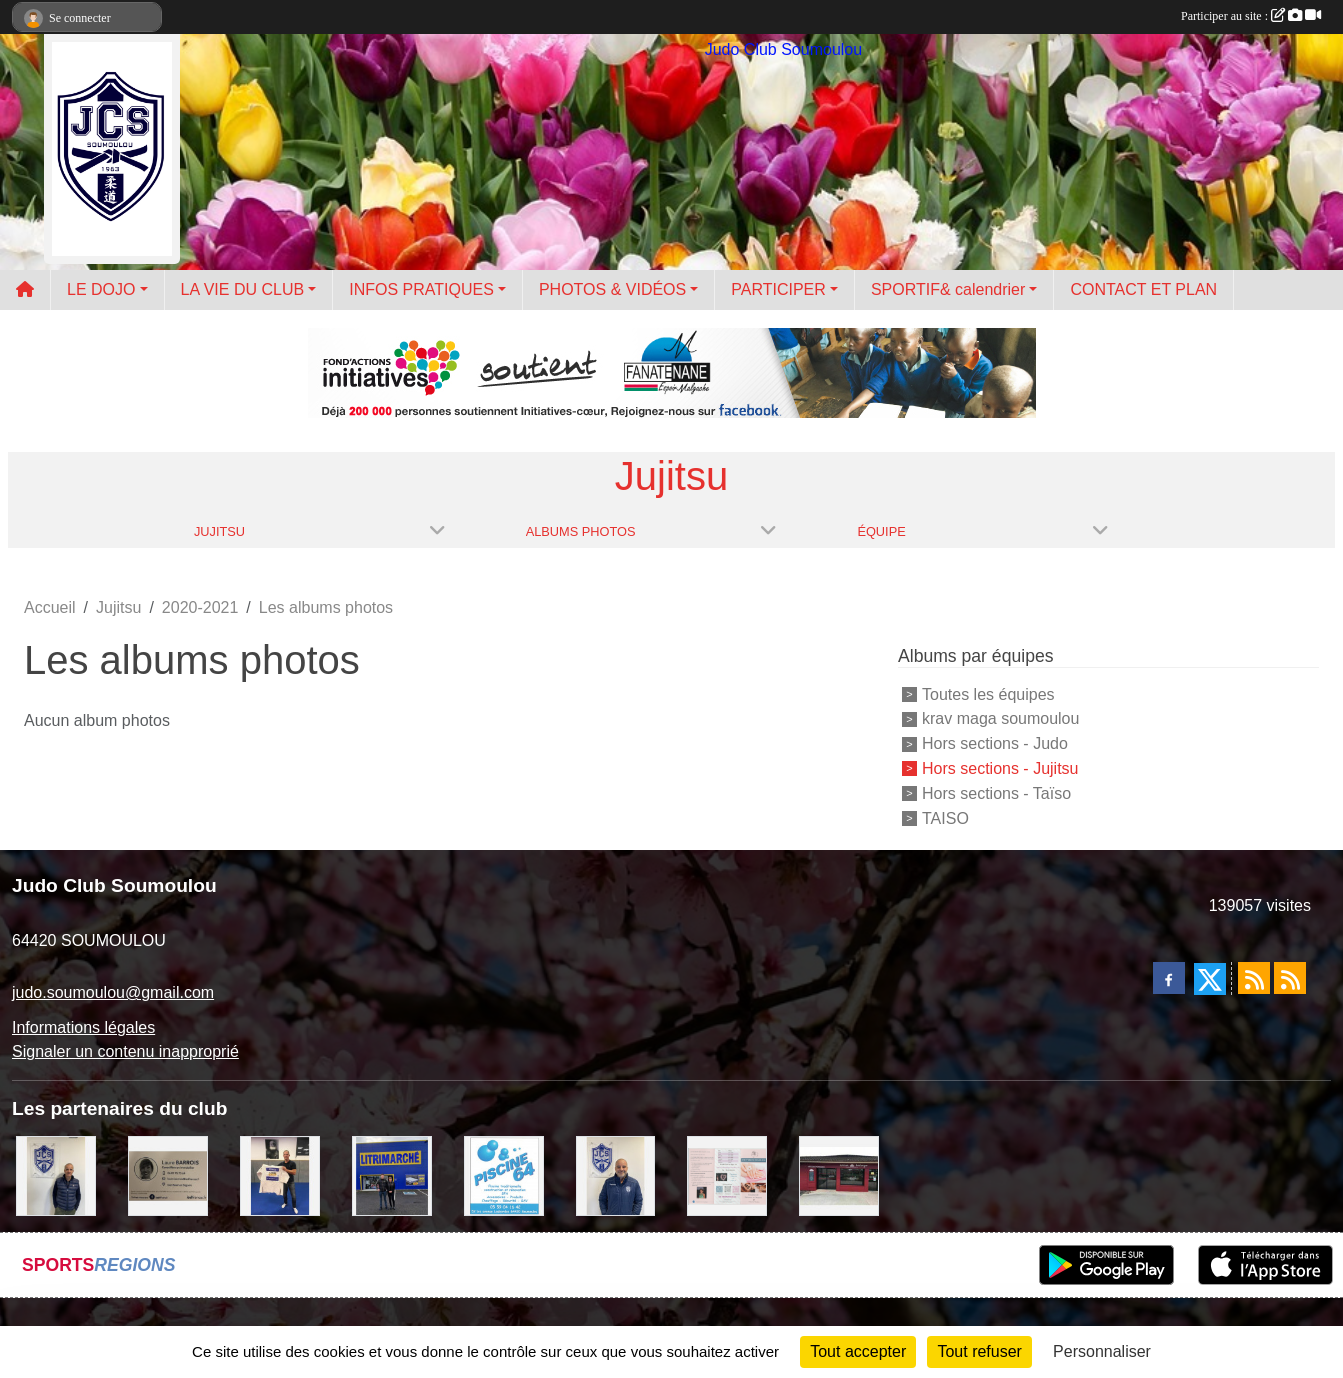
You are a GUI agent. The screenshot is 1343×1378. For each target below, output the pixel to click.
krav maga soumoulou (1000, 718)
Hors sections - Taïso (996, 793)
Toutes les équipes (988, 693)
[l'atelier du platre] (280, 1175)
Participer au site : (1251, 16)
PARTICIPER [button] (778, 289)
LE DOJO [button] (101, 289)
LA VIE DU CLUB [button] (243, 289)
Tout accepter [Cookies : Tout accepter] (858, 1351)
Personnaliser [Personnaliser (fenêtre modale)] (1102, 1351)
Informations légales (83, 1027)
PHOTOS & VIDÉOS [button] (612, 289)
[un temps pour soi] (727, 1175)
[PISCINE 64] (504, 1175)
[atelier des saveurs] (839, 1175)
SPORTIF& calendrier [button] (948, 289)
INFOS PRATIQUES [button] (421, 289)
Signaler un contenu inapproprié (125, 1051)
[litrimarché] (392, 1175)
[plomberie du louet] (616, 1175)
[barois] (168, 1175)
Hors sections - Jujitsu (1000, 768)
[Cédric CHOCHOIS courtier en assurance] (56, 1175)
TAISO (945, 817)
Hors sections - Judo (995, 743)
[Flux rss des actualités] (1254, 978)
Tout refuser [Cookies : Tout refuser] (979, 1351)
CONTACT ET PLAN (1143, 289)
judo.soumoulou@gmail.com (113, 992)
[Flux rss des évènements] (1290, 978)
